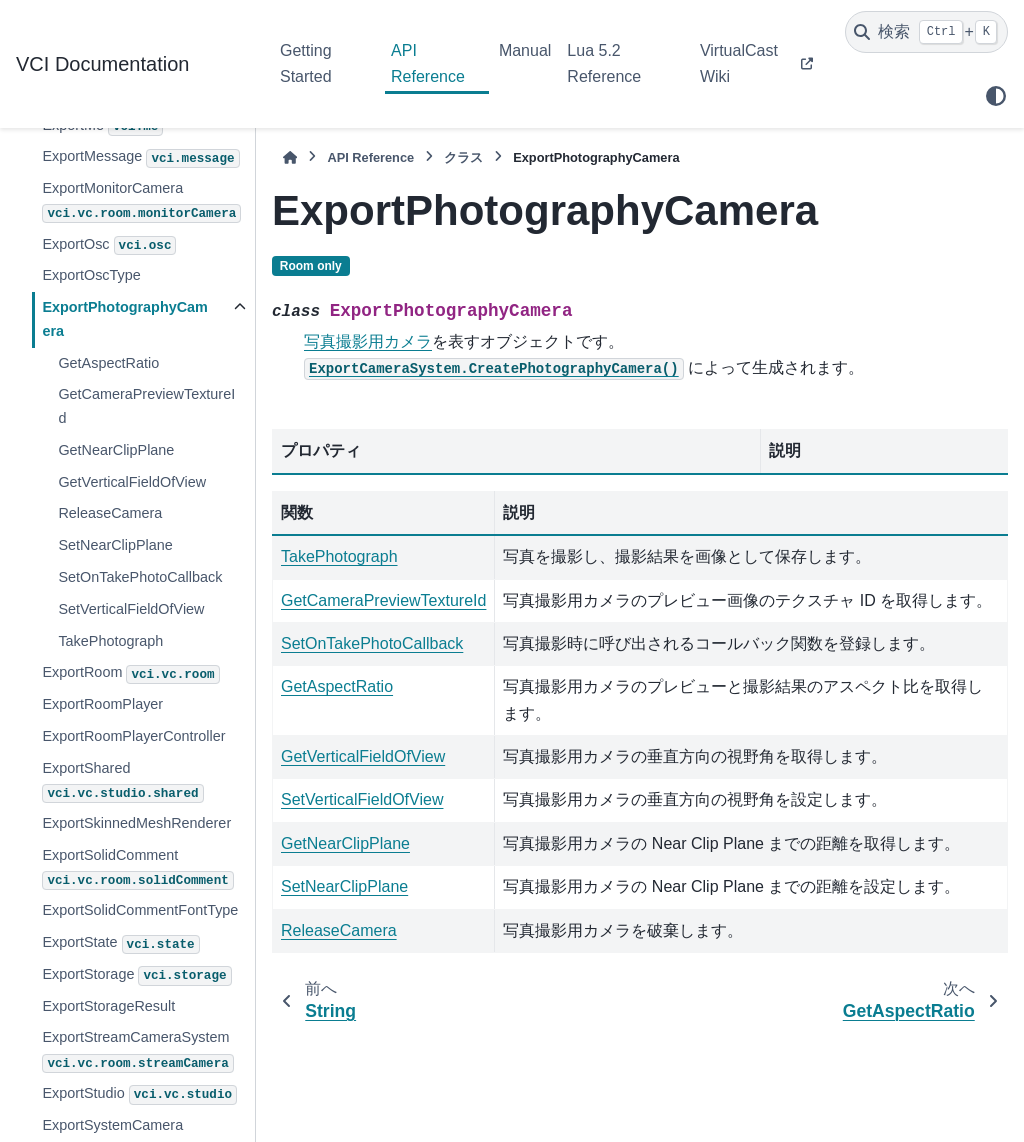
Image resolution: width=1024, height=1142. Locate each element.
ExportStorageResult (108, 1006)
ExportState (120, 944)
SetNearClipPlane (115, 545)
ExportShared (122, 781)
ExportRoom (130, 674)
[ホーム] (290, 157)
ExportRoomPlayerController (133, 736)
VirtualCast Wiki (739, 63)
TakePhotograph (110, 641)
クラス (463, 157)
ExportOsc (109, 246)
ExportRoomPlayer (102, 704)
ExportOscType (91, 275)
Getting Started (306, 63)
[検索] (926, 32)
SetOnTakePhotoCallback (140, 577)
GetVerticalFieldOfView (132, 482)
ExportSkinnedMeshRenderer (136, 823)
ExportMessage (140, 158)
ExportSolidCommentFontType (140, 910)
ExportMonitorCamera (141, 201)
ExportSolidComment (137, 868)
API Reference (428, 63)
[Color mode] (996, 96)
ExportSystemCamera (112, 1125)
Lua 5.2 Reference (604, 63)
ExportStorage (136, 976)
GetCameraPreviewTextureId (146, 406)
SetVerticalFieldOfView (131, 609)
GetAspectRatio (108, 363)
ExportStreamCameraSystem (137, 1050)
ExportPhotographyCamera (125, 319)
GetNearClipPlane (116, 450)
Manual (525, 50)
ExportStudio (139, 1095)
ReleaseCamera (110, 513)
